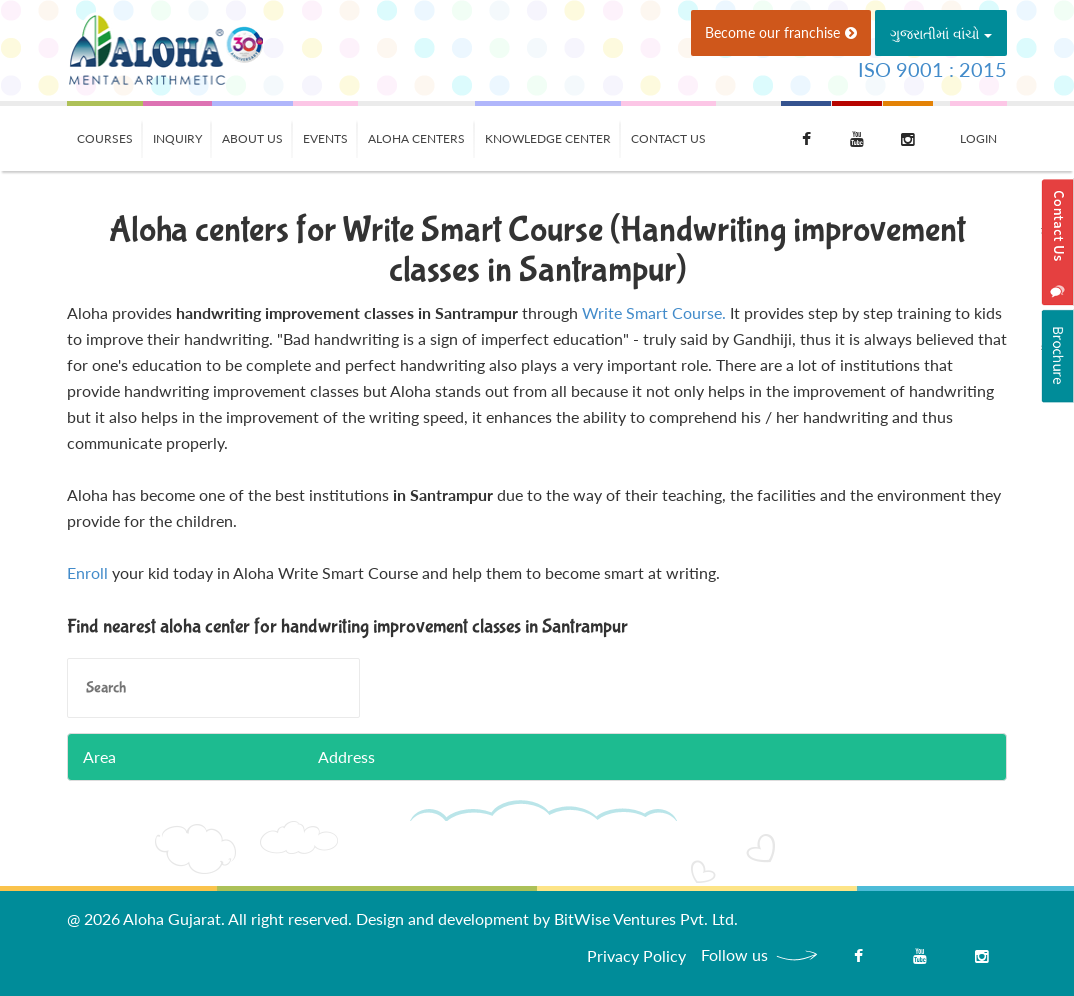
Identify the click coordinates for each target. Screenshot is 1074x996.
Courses (105, 138)
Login (978, 138)
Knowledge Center (548, 138)
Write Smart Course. (654, 312)
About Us (252, 138)
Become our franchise (781, 32)
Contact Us (668, 138)
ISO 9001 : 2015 (932, 69)
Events (325, 138)
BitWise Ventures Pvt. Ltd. (646, 918)
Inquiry (177, 138)
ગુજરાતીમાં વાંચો (941, 33)
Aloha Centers (416, 138)
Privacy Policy (636, 955)
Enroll (87, 572)
